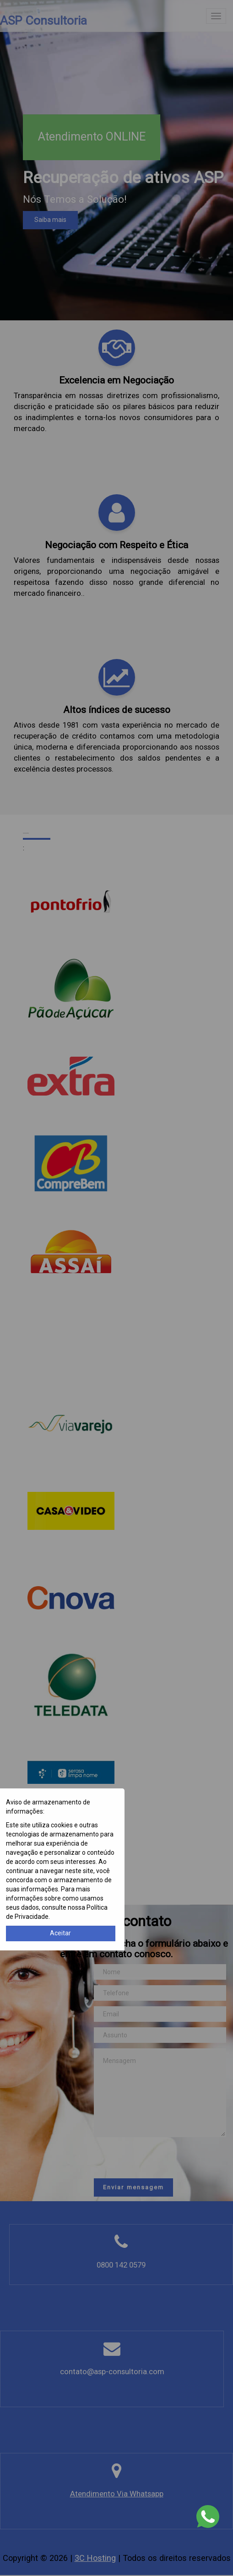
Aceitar (60, 1933)
